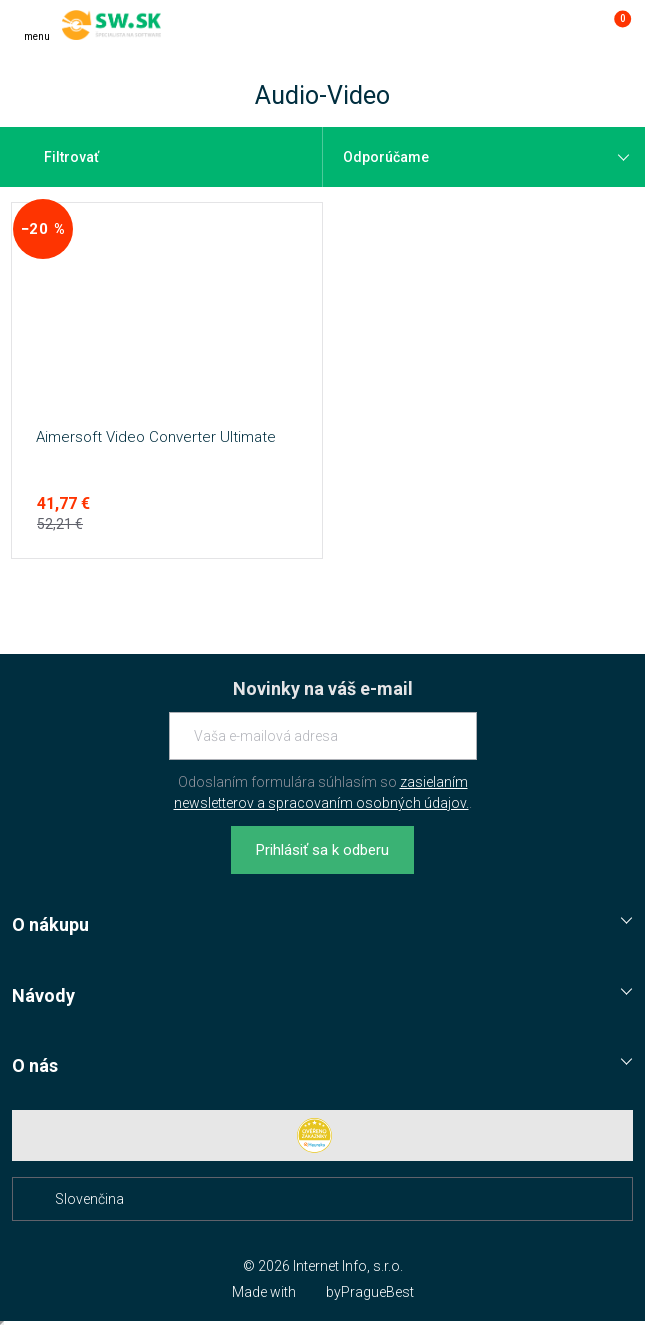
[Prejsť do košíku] (613, 25)
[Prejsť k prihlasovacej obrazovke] (573, 25)
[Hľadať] (533, 25)
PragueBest (377, 1292)
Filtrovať (59, 157)
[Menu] (37, 25)
